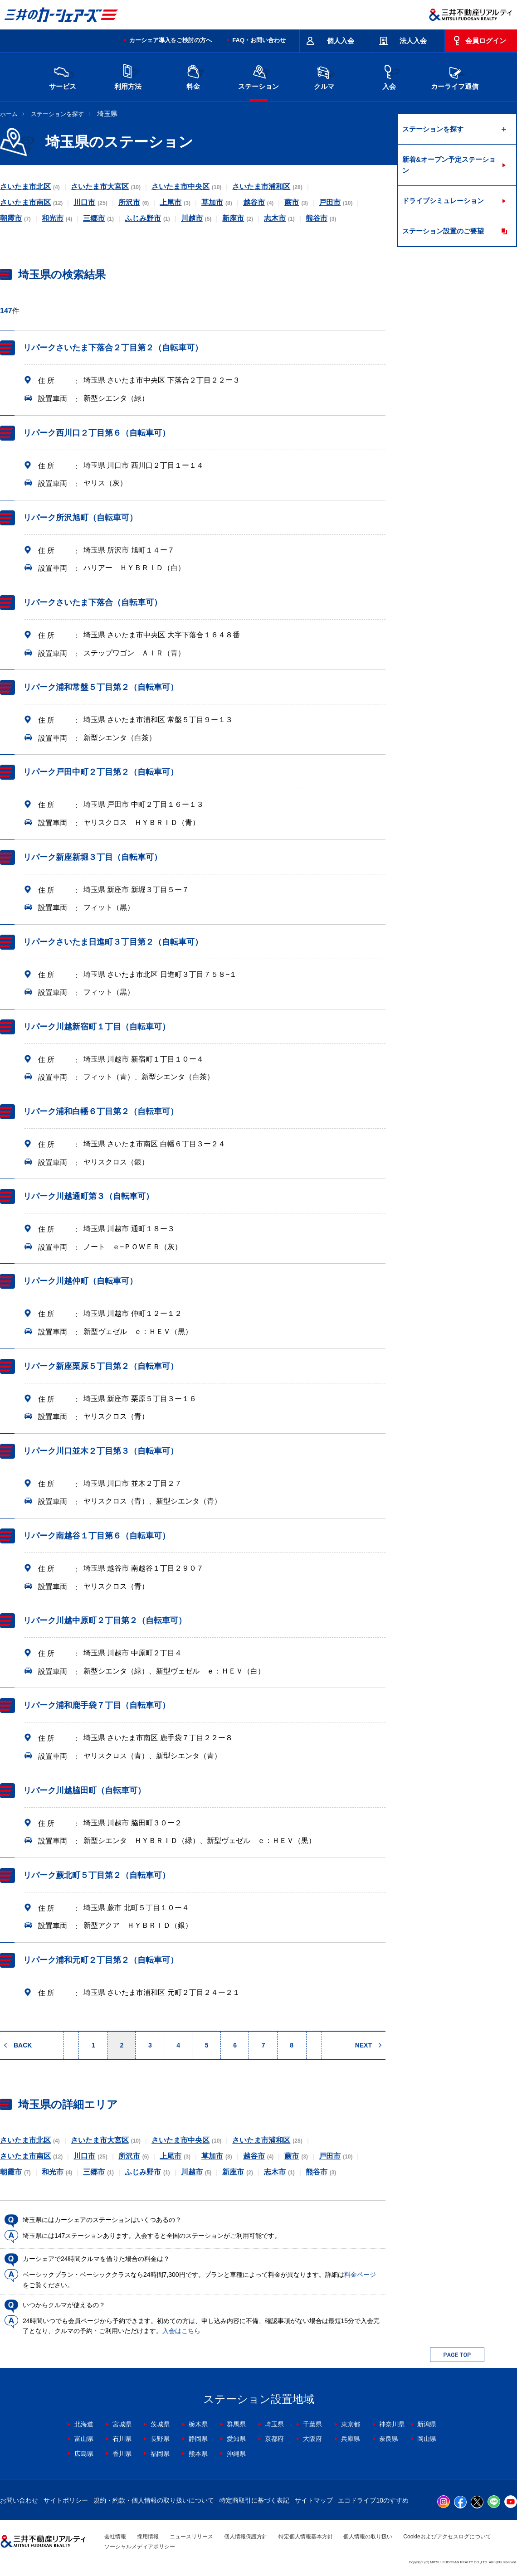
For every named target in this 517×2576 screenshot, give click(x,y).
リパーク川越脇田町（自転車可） (84, 1790)
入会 (389, 76)
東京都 (350, 2424)
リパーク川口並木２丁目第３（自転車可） (100, 1450)
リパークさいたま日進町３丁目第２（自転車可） (113, 941)
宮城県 (122, 2424)
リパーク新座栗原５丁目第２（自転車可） (100, 1366)
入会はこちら (181, 2330)
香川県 (122, 2453)
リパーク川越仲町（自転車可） (80, 1281)
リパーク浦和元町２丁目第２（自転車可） (100, 1960)
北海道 (83, 2424)
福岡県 (160, 2453)
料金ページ (360, 2274)
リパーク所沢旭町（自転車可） (80, 517)
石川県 (122, 2438)
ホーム (9, 114)
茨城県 (160, 2424)
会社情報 (115, 2536)
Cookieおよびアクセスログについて (447, 2536)
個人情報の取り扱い (367, 2536)
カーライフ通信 (454, 76)
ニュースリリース (191, 2536)
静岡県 (198, 2438)
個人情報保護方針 (246, 2536)
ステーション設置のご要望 (443, 231)
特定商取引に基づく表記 (254, 2500)
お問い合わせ (19, 2500)
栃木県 (198, 2424)
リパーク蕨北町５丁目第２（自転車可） (96, 1875)
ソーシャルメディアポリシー (139, 2546)
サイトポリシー (66, 2500)
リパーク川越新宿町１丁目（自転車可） (96, 1026)
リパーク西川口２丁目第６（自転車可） (96, 432)
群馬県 (236, 2424)
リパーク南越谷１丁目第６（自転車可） (96, 1535)
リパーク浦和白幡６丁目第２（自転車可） (100, 1111)
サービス (63, 76)
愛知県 (236, 2438)
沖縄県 (236, 2453)
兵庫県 (350, 2438)
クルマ (323, 76)
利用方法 (127, 76)
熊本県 (198, 2453)
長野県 (160, 2438)
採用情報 (148, 2536)
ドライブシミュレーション (443, 200)
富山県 (83, 2438)
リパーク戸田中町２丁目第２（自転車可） (100, 771)
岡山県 (426, 2438)
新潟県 (426, 2424)
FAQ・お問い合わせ (259, 40)
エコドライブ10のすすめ (373, 2500)
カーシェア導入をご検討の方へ (170, 40)
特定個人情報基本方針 (305, 2536)
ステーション (258, 76)
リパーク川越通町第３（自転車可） (88, 1196)
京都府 (274, 2438)
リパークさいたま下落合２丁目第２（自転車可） (113, 347)
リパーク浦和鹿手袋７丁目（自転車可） (96, 1705)
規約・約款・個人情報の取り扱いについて (153, 2500)
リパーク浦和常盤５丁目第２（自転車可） (100, 687)
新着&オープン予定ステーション (449, 164)
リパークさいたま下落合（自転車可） (92, 602)
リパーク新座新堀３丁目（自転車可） (92, 857)
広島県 (83, 2453)
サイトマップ (314, 2500)
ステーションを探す (57, 114)
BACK (23, 2045)
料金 (193, 76)
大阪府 (312, 2438)
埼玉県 (274, 2424)
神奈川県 (392, 2424)
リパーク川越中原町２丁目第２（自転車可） (104, 1620)
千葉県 (312, 2424)
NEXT (363, 2045)
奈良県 (388, 2438)
